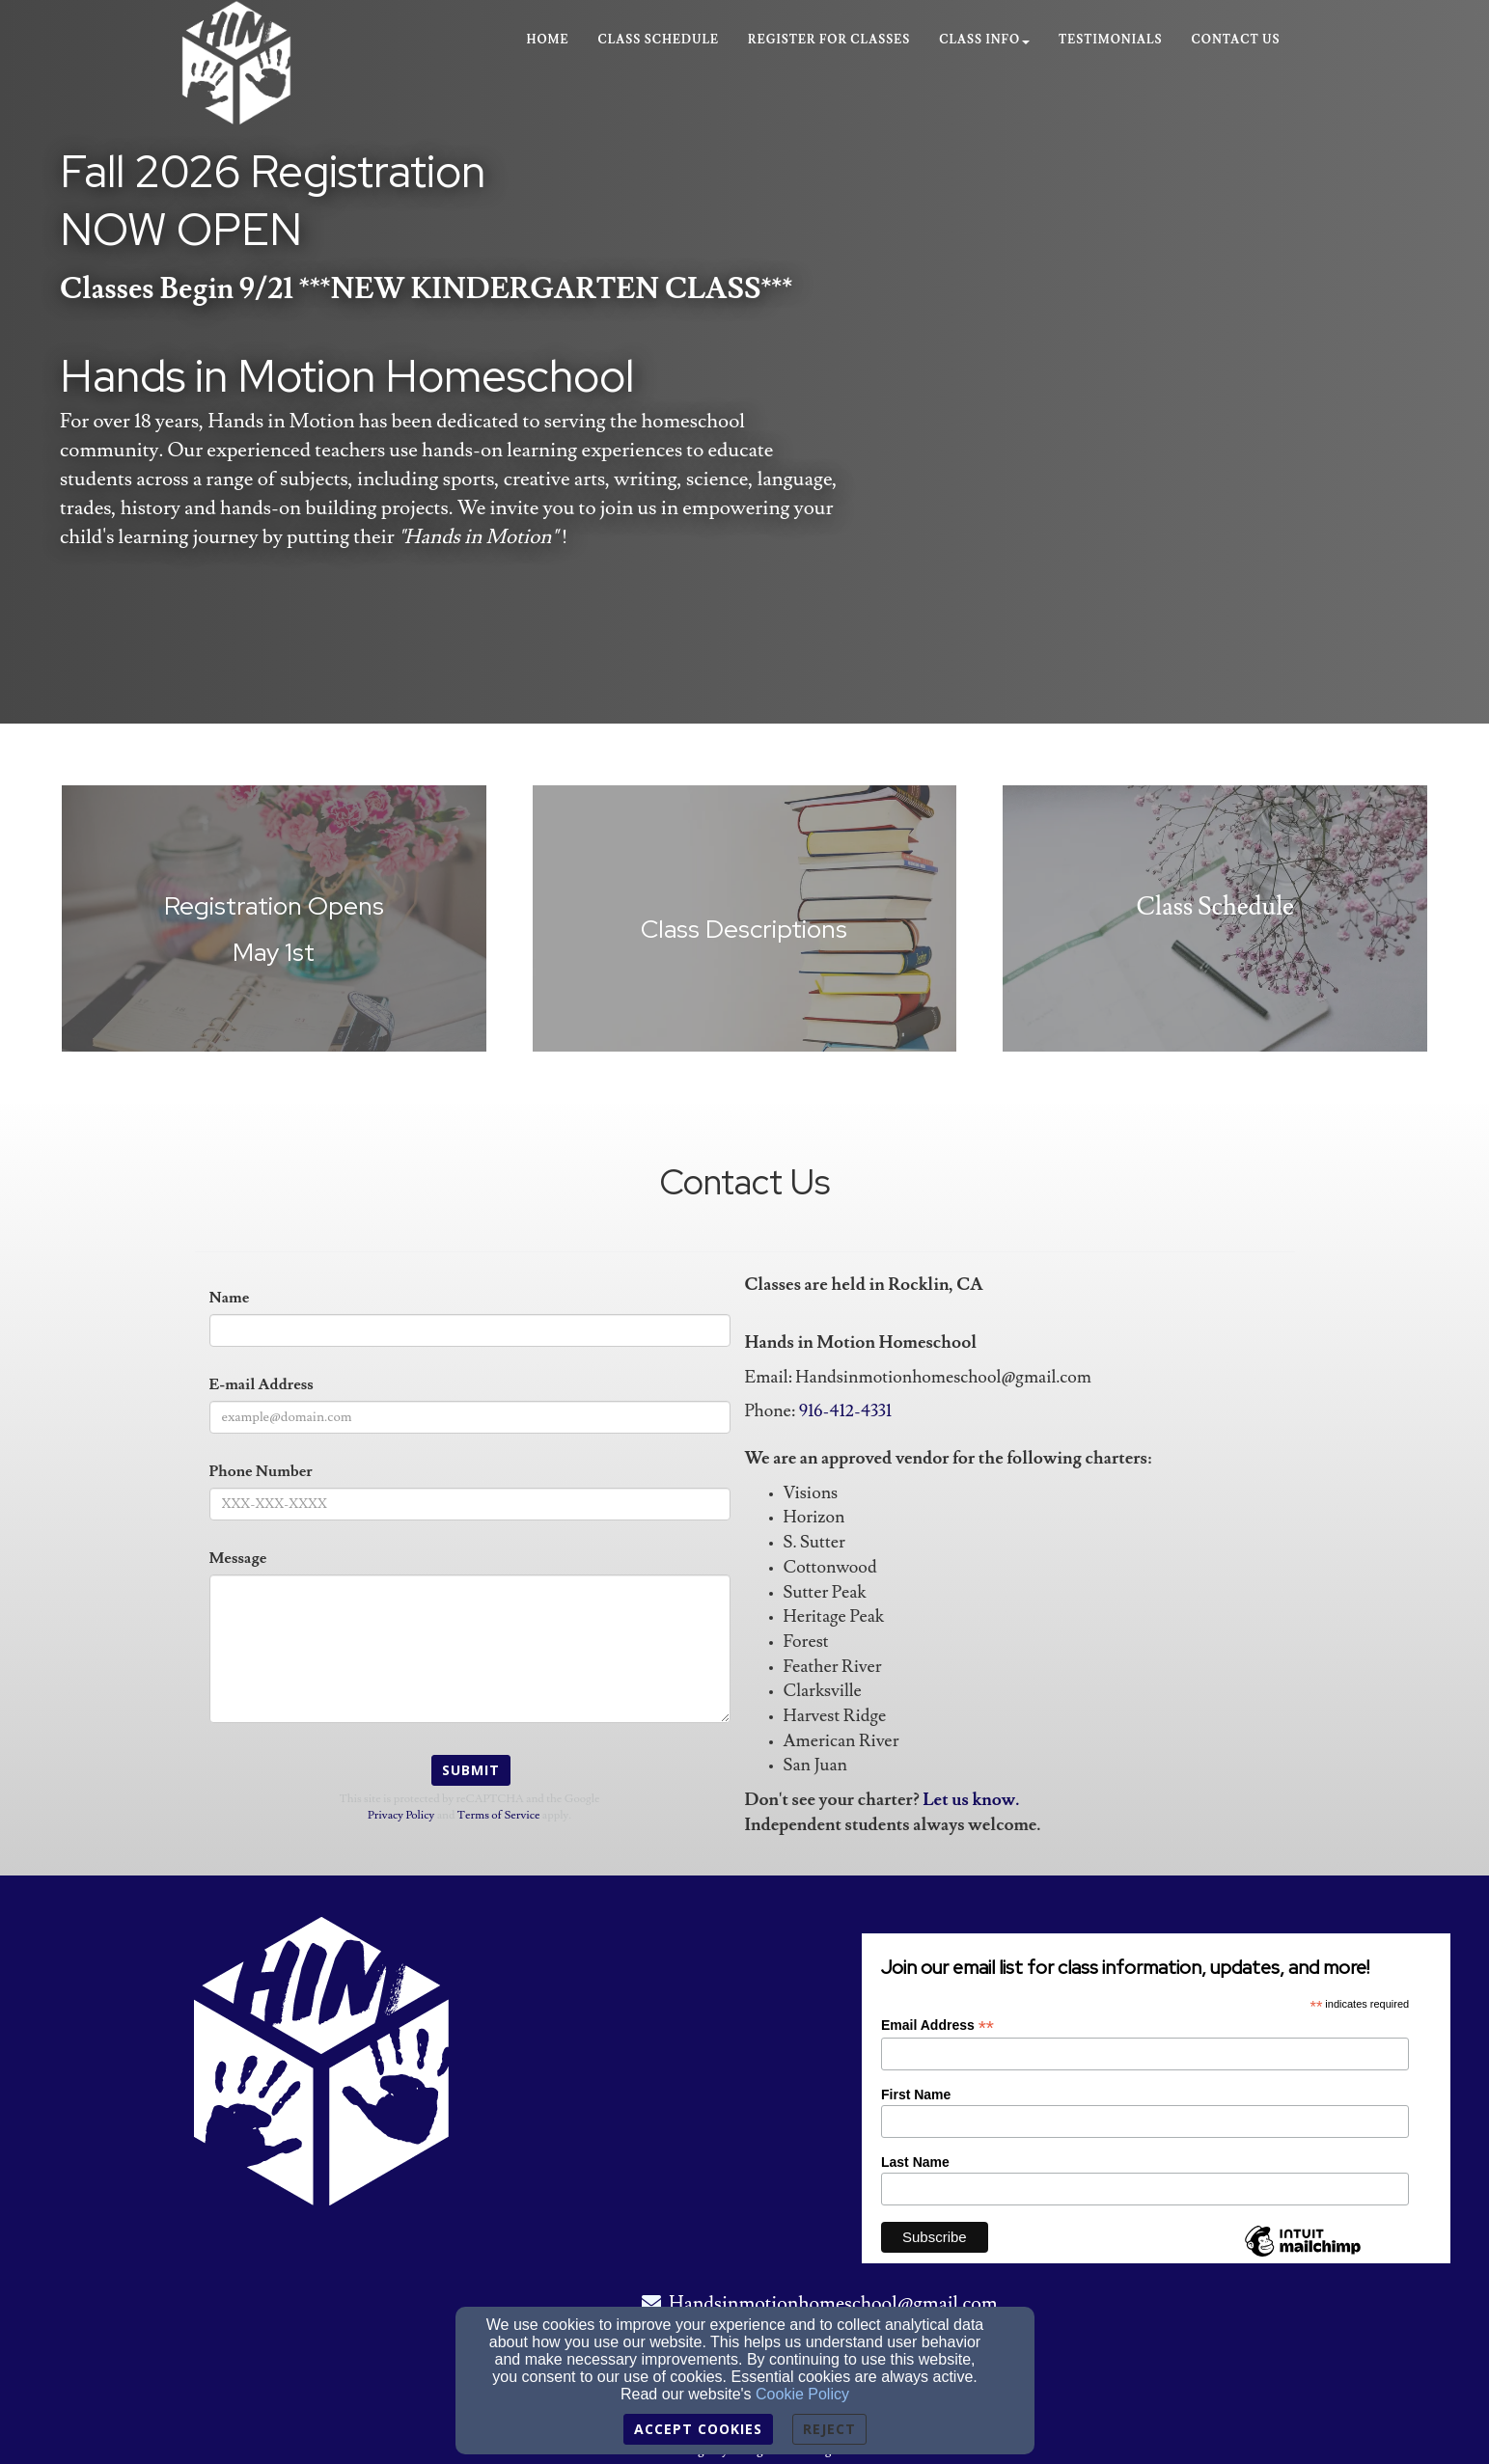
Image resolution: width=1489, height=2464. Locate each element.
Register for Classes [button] (829, 40)
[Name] (470, 1330)
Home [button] (547, 40)
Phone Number (261, 1471)
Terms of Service (498, 1815)
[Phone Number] (470, 1504)
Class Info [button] (984, 40)
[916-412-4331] (845, 1412)
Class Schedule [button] (659, 40)
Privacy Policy (401, 1815)
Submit (471, 1770)
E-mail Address (261, 1384)
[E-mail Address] (470, 1417)
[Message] (470, 1648)
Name (229, 1297)
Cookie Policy (802, 2394)
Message (238, 1558)
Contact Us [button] (1236, 40)
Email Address (937, 2025)
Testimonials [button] (1111, 40)
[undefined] (274, 930)
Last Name (915, 2162)
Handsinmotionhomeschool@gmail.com (833, 2303)
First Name (916, 2094)
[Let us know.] (971, 1801)
